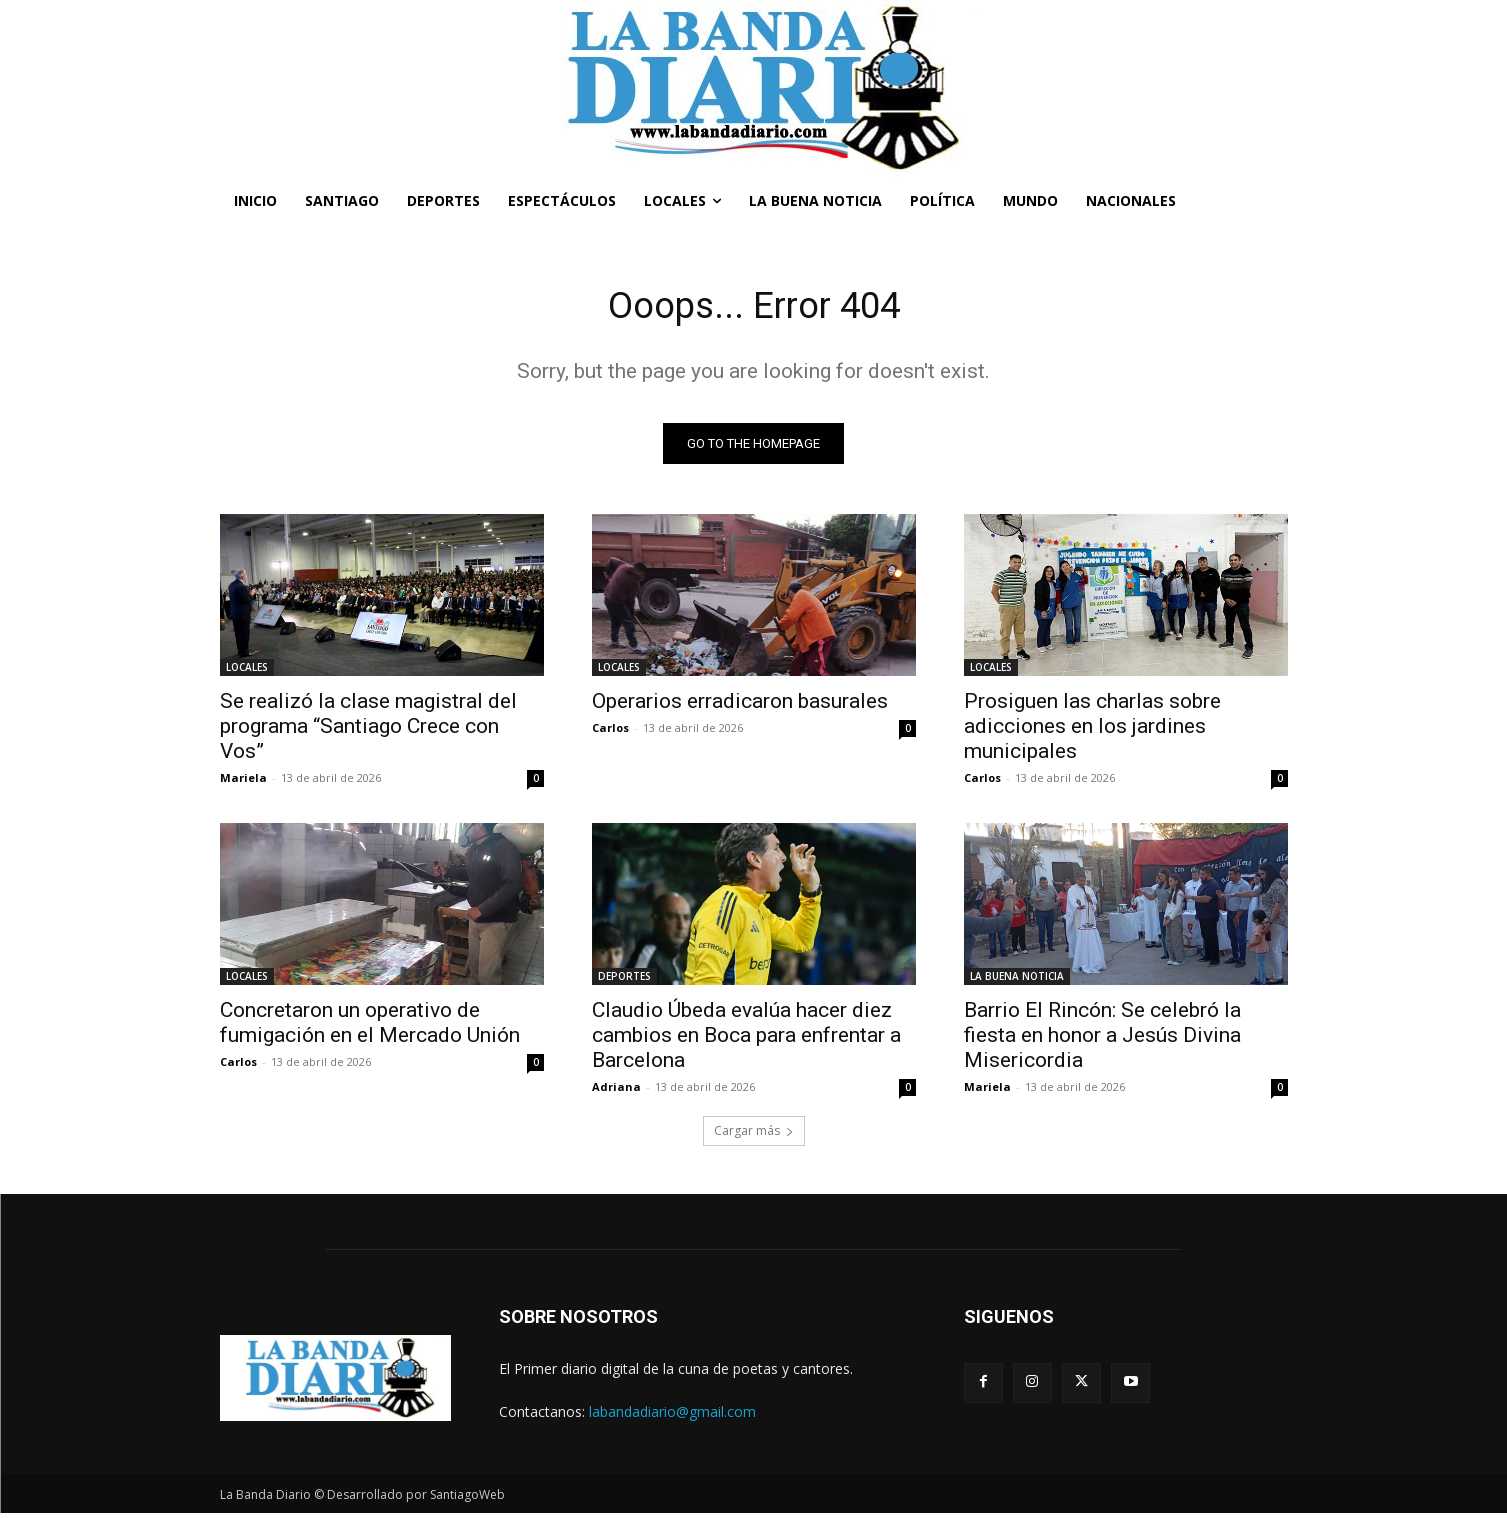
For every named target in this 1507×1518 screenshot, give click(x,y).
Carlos (610, 732)
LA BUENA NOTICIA (1017, 981)
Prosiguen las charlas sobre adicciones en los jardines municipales (1092, 731)
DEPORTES (624, 981)
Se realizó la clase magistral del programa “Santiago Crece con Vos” (368, 731)
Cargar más (754, 1135)
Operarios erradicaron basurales (740, 706)
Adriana (616, 1091)
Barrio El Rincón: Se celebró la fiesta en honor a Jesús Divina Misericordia (1102, 1040)
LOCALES (247, 672)
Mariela (243, 782)
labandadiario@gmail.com (672, 1416)
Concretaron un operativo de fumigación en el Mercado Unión (370, 1027)
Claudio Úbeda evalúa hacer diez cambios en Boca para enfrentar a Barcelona (746, 1040)
